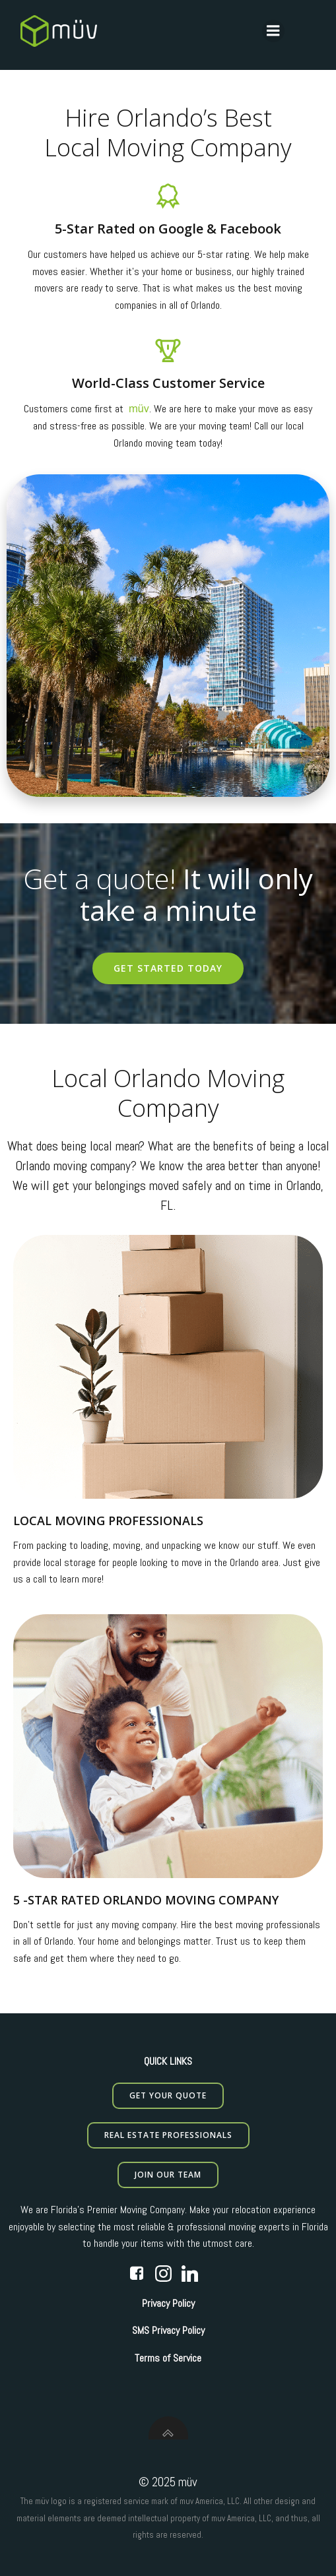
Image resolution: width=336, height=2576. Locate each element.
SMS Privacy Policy (168, 2330)
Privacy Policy (168, 2303)
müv (139, 408)
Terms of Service (168, 2358)
